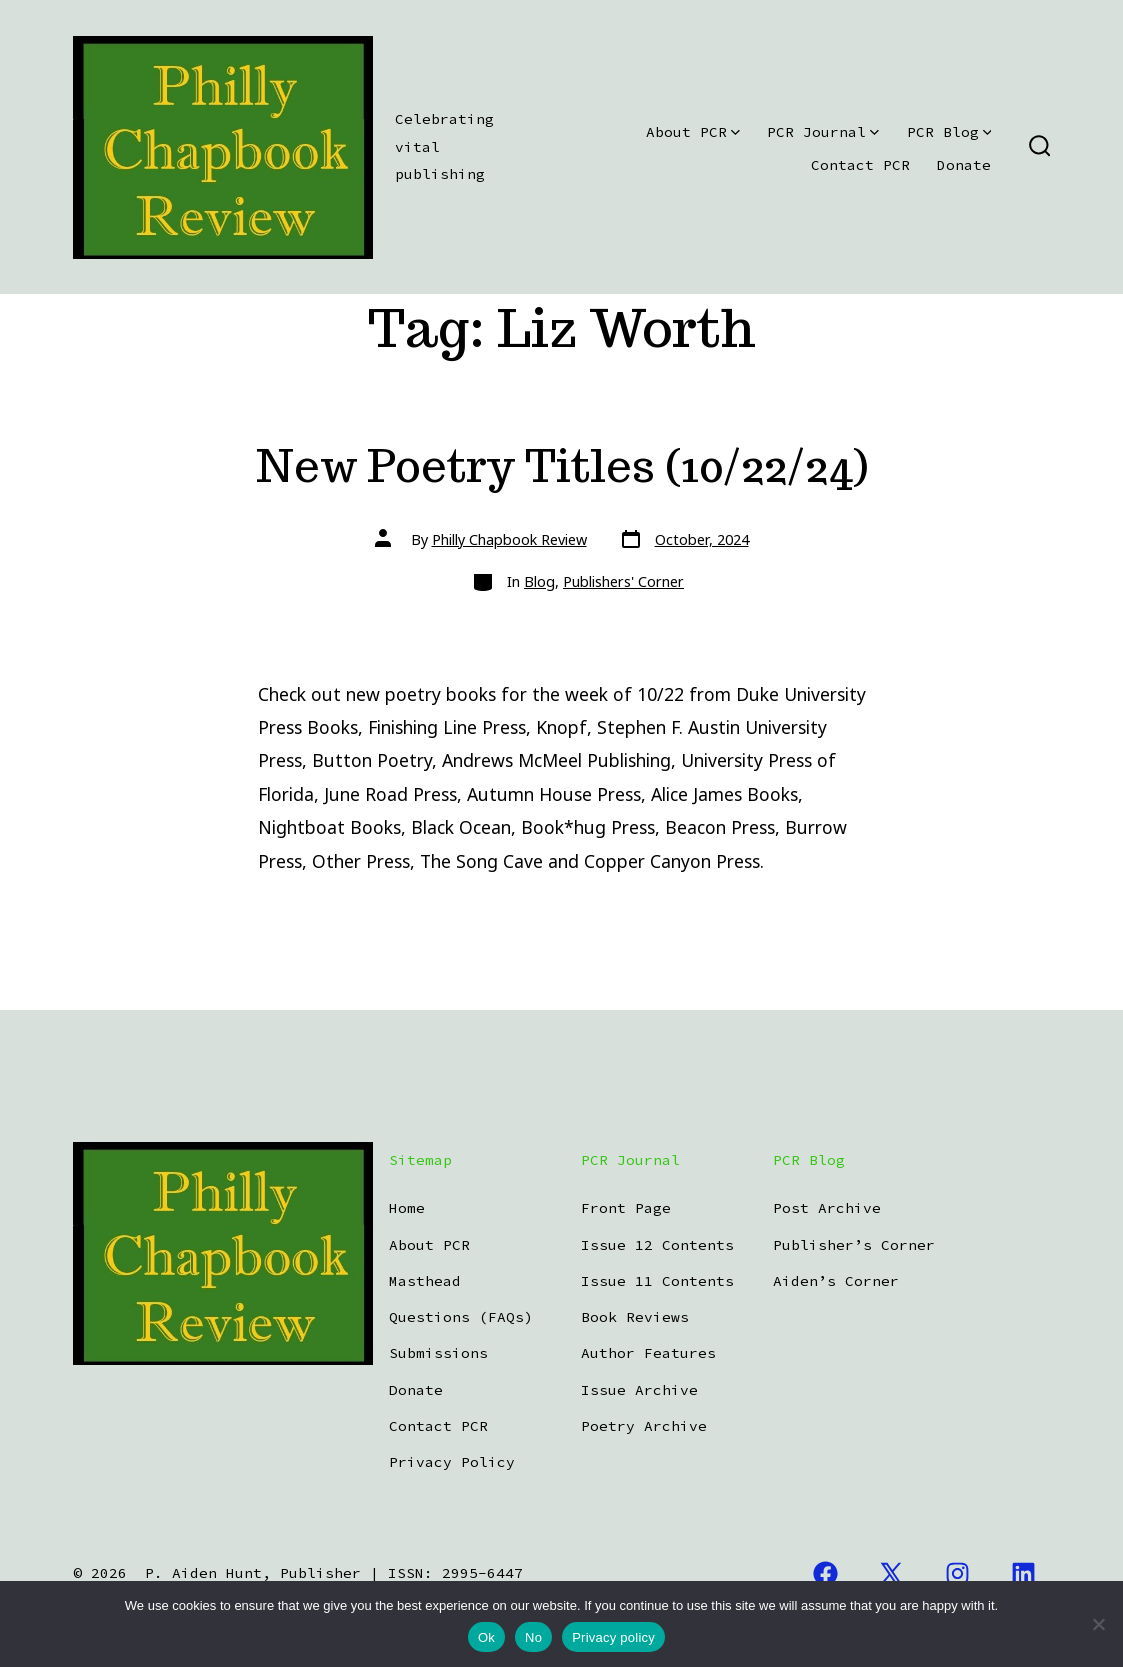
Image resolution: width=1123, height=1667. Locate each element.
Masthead (425, 1281)
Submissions (438, 1353)
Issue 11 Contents (657, 1281)
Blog (539, 581)
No (533, 1637)
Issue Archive (639, 1390)
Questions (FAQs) (461, 1317)
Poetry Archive (644, 1426)
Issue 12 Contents (657, 1245)
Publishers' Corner (623, 581)
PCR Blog (949, 132)
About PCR (693, 132)
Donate (964, 165)
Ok (486, 1637)
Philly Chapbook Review (509, 539)
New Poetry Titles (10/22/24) (562, 465)
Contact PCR (860, 165)
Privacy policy (613, 1637)
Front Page (626, 1208)
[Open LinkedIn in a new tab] (1023, 1574)
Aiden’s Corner (836, 1281)
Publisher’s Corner (854, 1245)
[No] (1098, 1624)
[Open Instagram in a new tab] (957, 1574)
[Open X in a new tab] (892, 1574)
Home (407, 1208)
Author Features (648, 1353)
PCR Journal (823, 132)
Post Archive (827, 1208)
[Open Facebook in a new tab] (825, 1574)
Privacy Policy (452, 1462)
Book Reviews (635, 1317)
